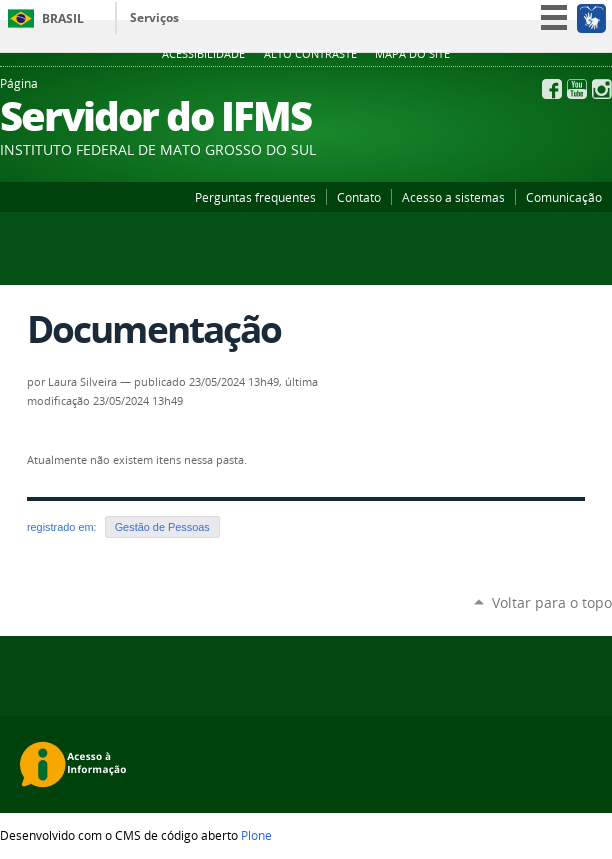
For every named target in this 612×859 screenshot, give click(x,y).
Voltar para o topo (552, 602)
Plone (256, 835)
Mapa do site (412, 54)
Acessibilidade (203, 54)
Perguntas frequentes (255, 197)
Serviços (154, 17)
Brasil (63, 18)
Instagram (602, 89)
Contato (359, 197)
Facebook (552, 89)
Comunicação (564, 197)
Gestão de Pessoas (162, 527)
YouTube (577, 89)
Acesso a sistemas (453, 197)
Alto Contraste (310, 54)
